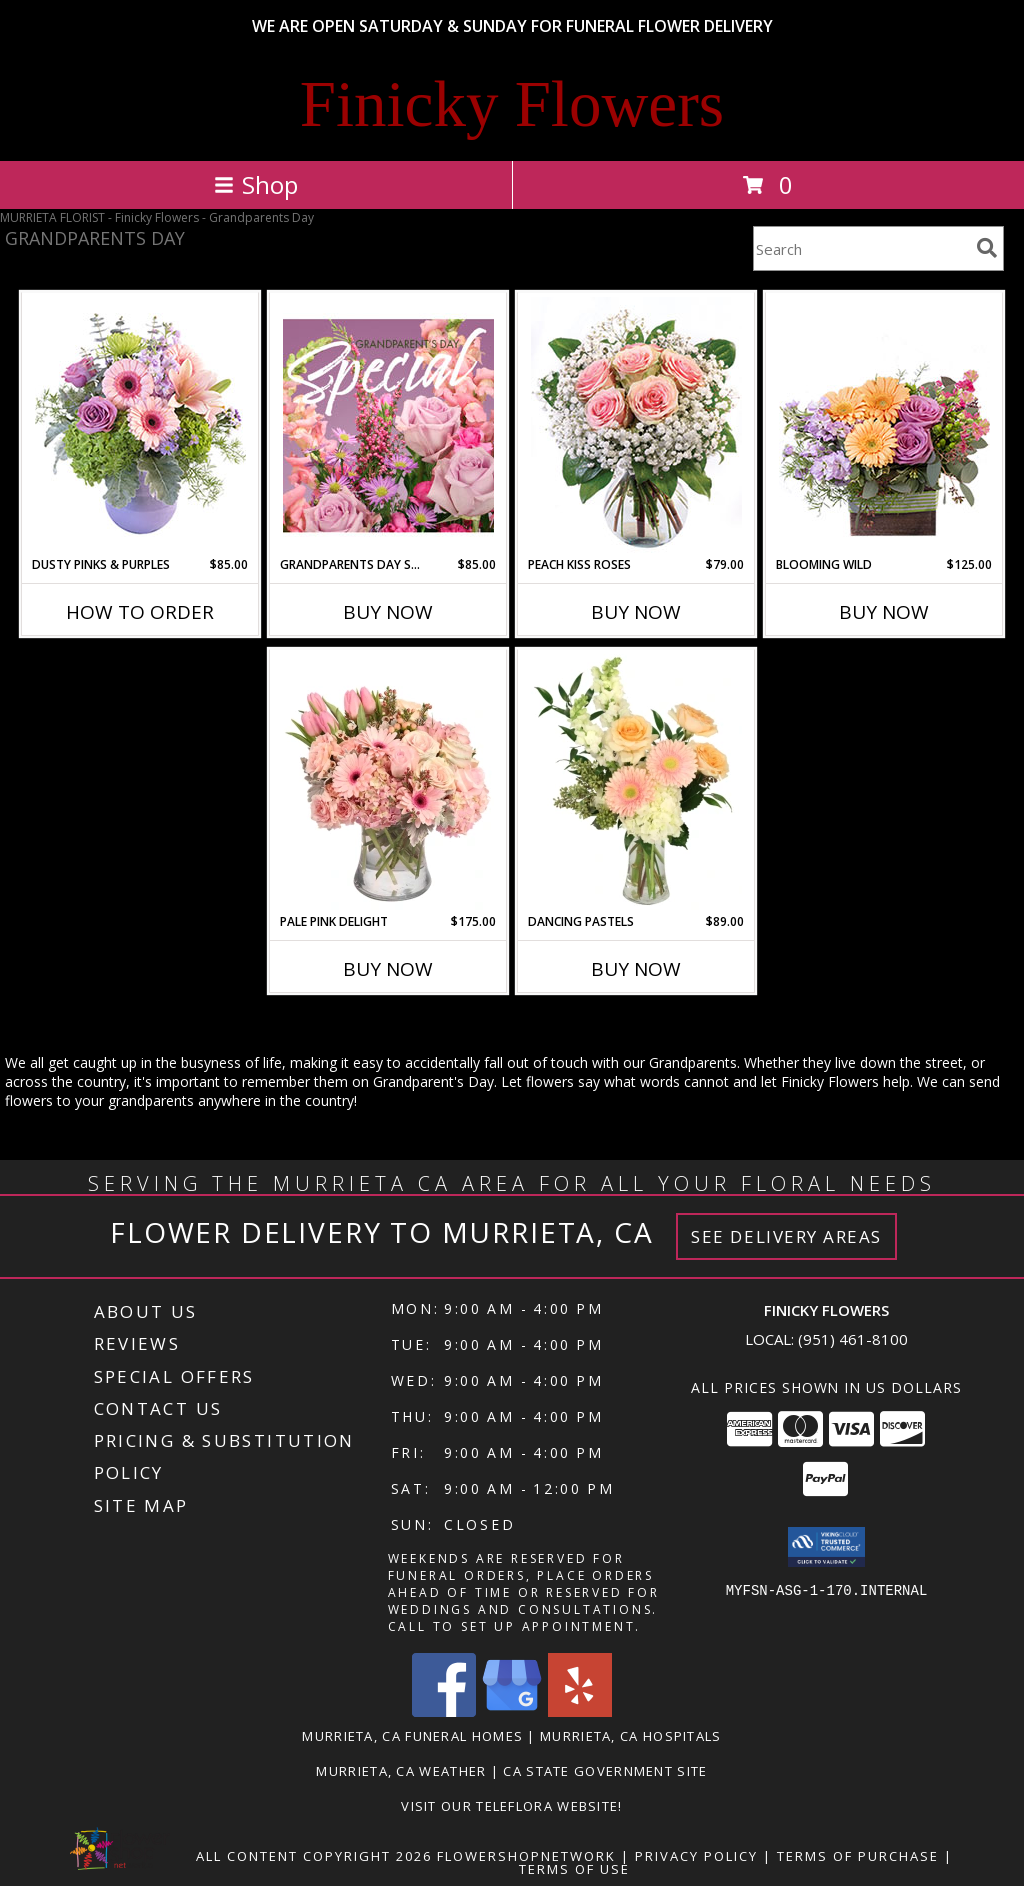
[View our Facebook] (444, 1711)
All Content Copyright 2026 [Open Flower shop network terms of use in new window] (314, 1856)
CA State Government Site (605, 1771)
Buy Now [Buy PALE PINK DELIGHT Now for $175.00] (388, 969)
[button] (826, 1547)
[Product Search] (861, 248)
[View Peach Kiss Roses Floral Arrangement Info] (636, 425)
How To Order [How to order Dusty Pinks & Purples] (140, 612)
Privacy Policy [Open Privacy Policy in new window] (696, 1856)
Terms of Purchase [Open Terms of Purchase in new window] (858, 1856)
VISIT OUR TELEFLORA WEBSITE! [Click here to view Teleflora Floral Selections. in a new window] (511, 1806)
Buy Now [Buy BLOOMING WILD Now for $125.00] (884, 612)
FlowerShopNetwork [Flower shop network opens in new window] (526, 1856)
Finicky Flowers (512, 104)
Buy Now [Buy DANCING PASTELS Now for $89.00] (636, 969)
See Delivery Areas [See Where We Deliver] (786, 1236)
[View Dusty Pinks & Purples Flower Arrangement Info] (140, 425)
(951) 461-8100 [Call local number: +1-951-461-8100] (853, 1339)
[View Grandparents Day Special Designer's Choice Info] (388, 425)
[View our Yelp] (580, 1711)
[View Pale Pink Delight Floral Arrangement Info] (388, 782)
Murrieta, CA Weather (401, 1771)
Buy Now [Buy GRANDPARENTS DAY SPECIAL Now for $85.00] (388, 612)
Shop (256, 184)
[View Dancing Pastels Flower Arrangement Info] (636, 782)
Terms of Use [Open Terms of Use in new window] (574, 1869)
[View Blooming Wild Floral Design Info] (884, 425)
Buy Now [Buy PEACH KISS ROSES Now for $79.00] (636, 612)
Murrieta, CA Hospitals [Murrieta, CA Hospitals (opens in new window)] (631, 1736)
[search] (987, 248)
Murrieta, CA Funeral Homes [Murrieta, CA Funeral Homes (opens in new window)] (412, 1736)
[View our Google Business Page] (512, 1711)
